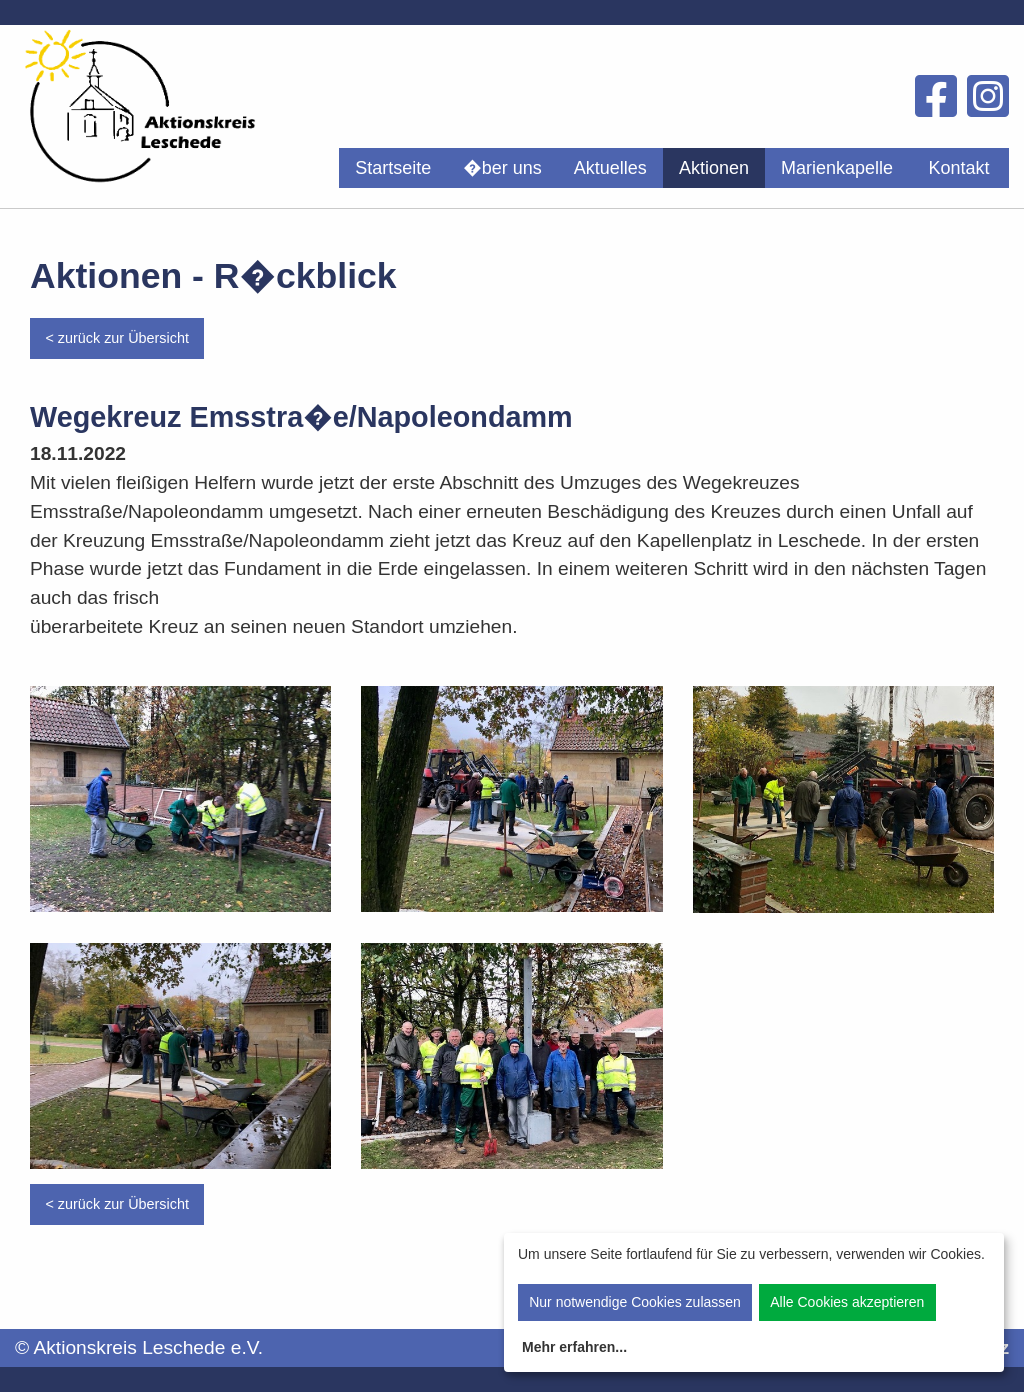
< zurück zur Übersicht (117, 338)
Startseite (393, 168)
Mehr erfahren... (574, 1347)
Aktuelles (610, 168)
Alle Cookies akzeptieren (847, 1302)
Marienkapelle (837, 168)
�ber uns (502, 168)
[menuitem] (393, 168)
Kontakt (958, 168)
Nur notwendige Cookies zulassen (635, 1302)
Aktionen (714, 168)
